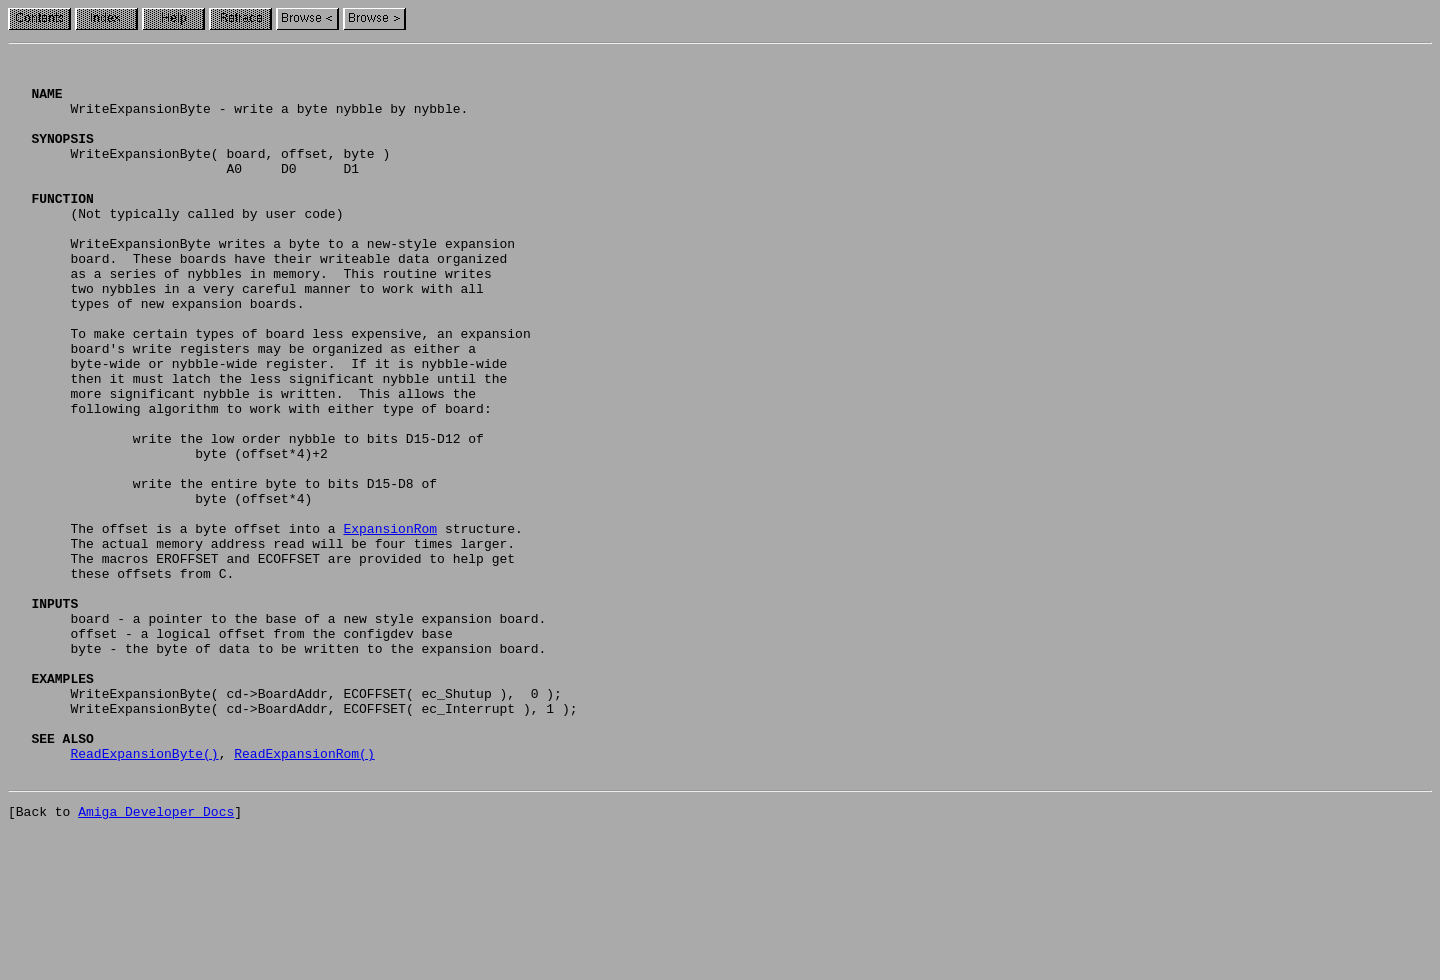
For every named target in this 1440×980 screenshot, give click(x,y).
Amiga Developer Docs (156, 958)
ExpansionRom (390, 624)
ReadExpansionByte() (144, 894)
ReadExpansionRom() (304, 894)
